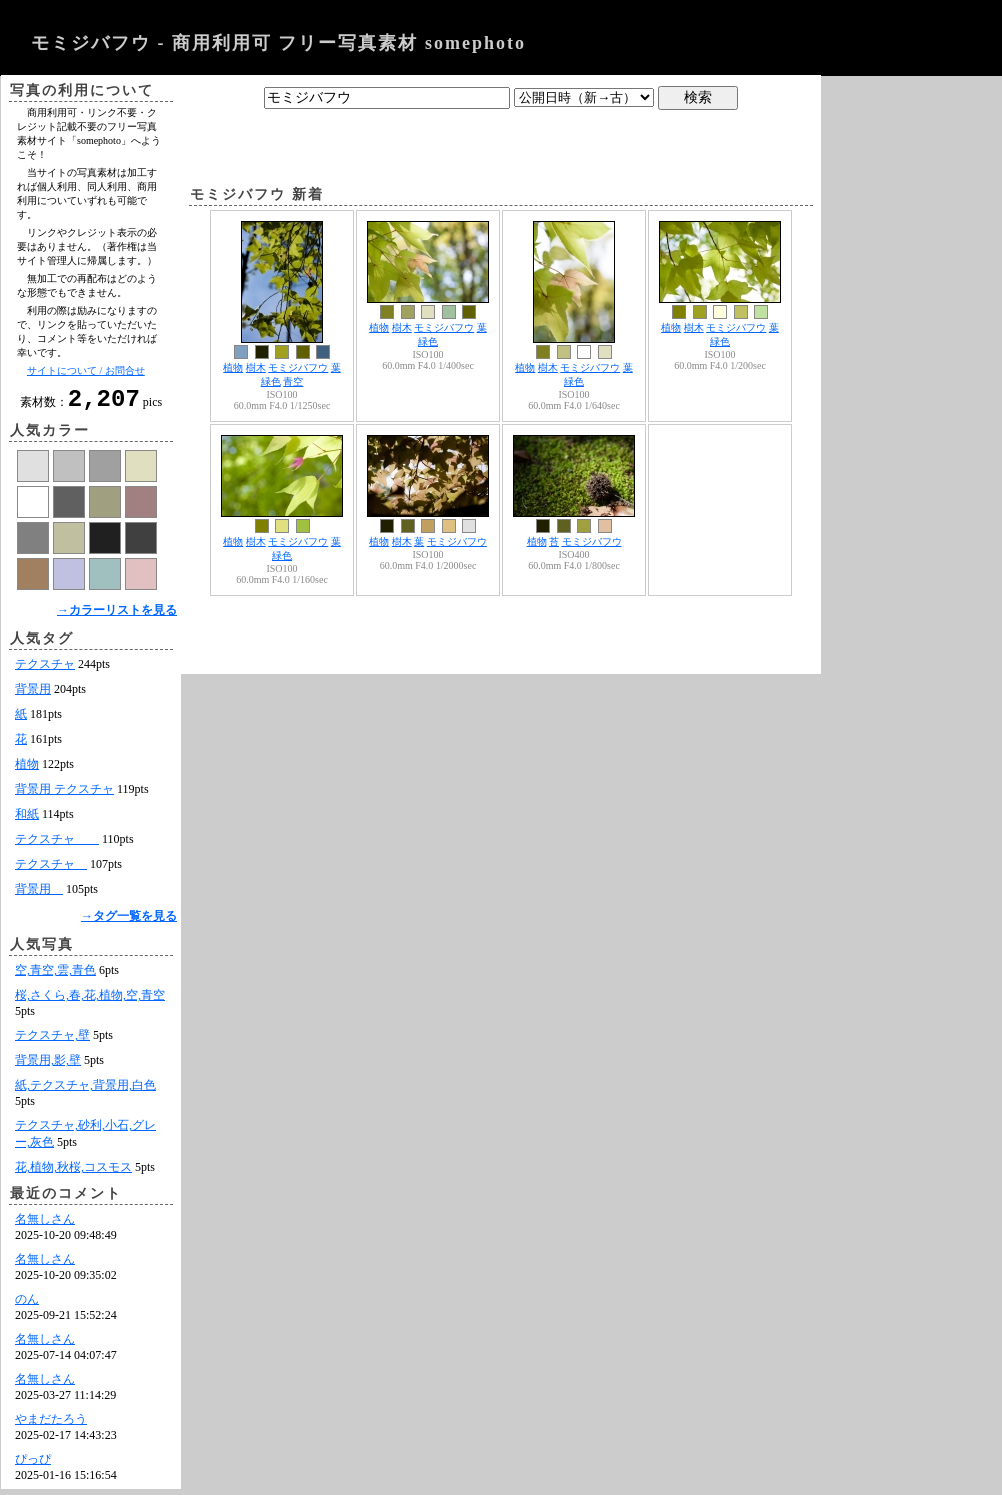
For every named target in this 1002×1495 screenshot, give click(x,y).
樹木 (256, 367)
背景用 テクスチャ (64, 795)
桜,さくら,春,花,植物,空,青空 (90, 1001)
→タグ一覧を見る (129, 922)
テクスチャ (45, 670)
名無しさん (45, 1225)
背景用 (33, 695)
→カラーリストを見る (117, 616)
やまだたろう (51, 1425)
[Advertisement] (501, 143)
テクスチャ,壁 (52, 1041)
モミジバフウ (298, 367)
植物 (27, 770)
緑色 (271, 381)
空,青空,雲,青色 (55, 976)
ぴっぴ (33, 1465)
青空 (293, 381)
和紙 (27, 820)
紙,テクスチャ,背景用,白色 (85, 1091)
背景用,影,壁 (48, 1066)
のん (27, 1305)
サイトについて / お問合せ (86, 370)
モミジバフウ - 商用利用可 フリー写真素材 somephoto (278, 43)
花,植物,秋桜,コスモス (73, 1173)
